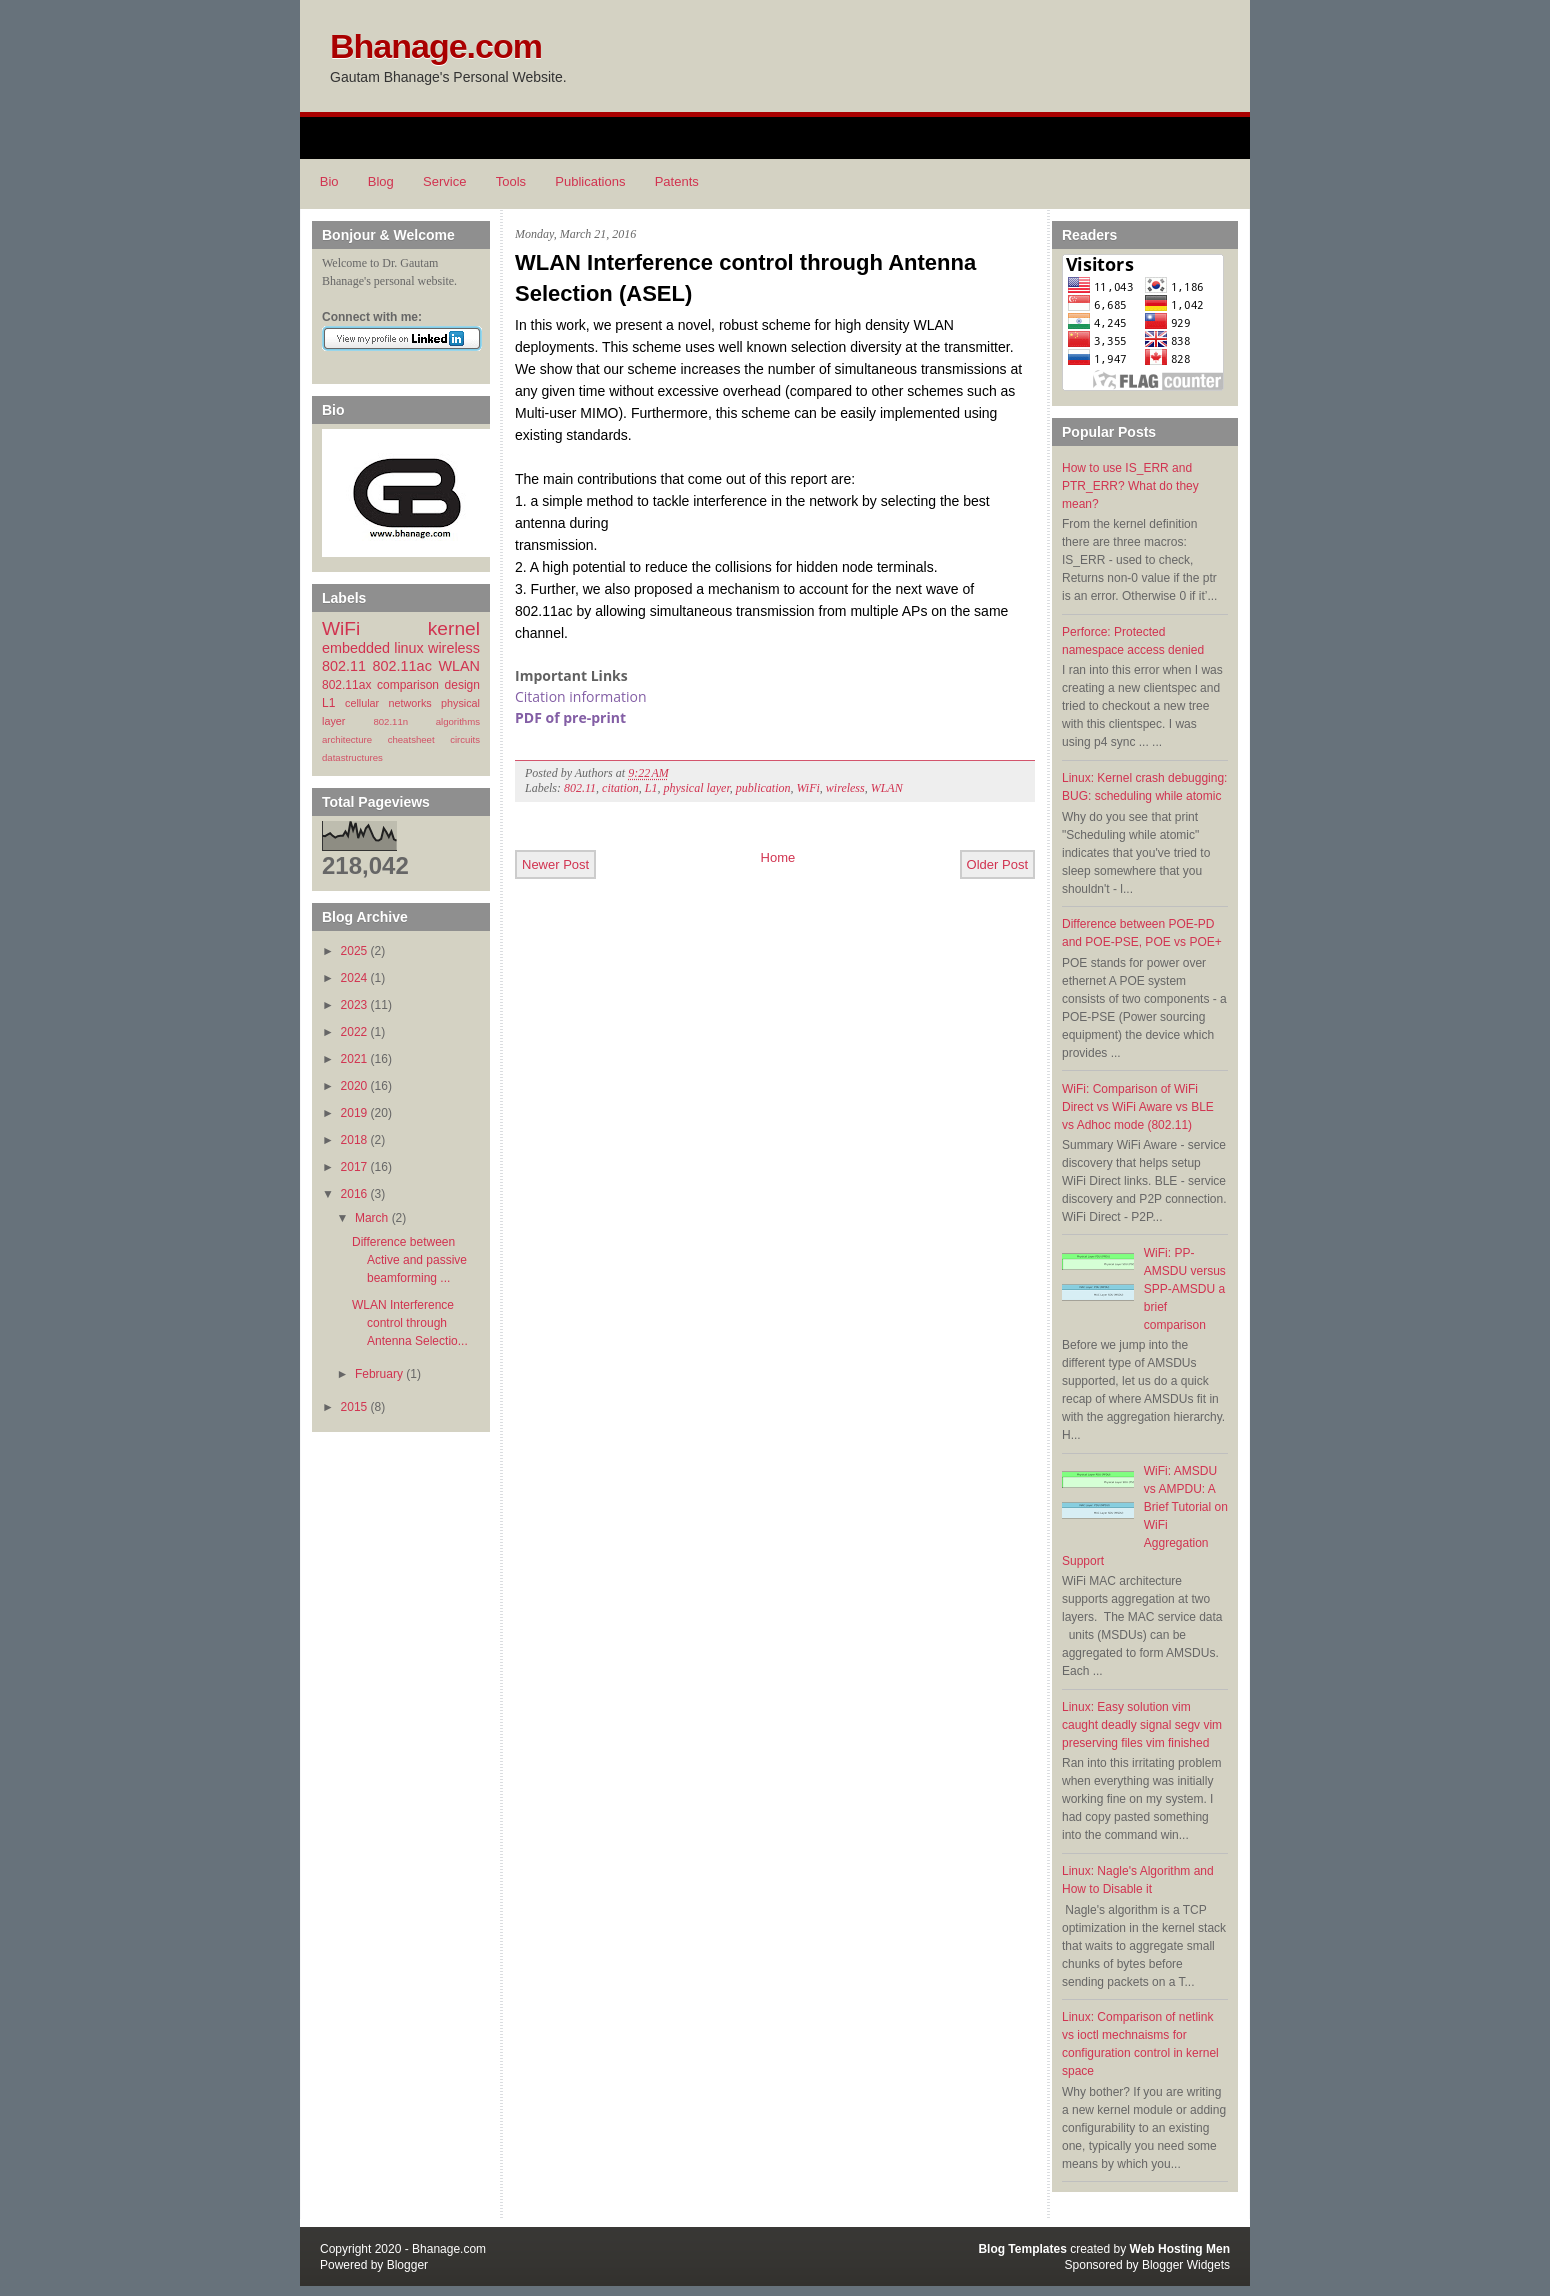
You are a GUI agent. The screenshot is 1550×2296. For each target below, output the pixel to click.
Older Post (997, 864)
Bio (329, 181)
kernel (454, 628)
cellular (362, 703)
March (371, 1218)
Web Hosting (1166, 2249)
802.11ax (346, 685)
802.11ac (402, 666)
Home (778, 857)
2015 (354, 1407)
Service (444, 181)
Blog (381, 181)
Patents (677, 181)
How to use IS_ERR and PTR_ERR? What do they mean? (1130, 486)
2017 (354, 1167)
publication (763, 788)
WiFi (341, 628)
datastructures (352, 757)
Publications (590, 181)
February (379, 1374)
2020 (354, 1086)
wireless (454, 648)
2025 (354, 951)
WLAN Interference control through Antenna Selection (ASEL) (745, 278)
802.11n (390, 721)
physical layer (696, 788)
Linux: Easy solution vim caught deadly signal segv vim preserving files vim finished (1142, 1725)
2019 (354, 1113)
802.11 (344, 666)
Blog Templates (1022, 2249)
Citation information (581, 696)
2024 (354, 978)
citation (620, 788)
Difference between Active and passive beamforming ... (409, 1260)
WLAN (459, 666)
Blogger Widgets (1186, 2265)
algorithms (458, 721)
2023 (354, 1005)
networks (409, 703)
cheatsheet (411, 739)
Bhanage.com (436, 46)
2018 (354, 1140)
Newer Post (555, 864)
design (462, 685)
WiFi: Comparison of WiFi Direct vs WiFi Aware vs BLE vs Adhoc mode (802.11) (1138, 1107)
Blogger (407, 2265)
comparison (408, 685)
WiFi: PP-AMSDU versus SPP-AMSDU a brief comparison (1185, 1289)
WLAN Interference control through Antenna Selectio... (410, 1323)
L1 (328, 703)
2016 (354, 1194)
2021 (354, 1059)
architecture (347, 739)
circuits (465, 739)
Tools (511, 181)
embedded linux (373, 648)
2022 (354, 1032)
